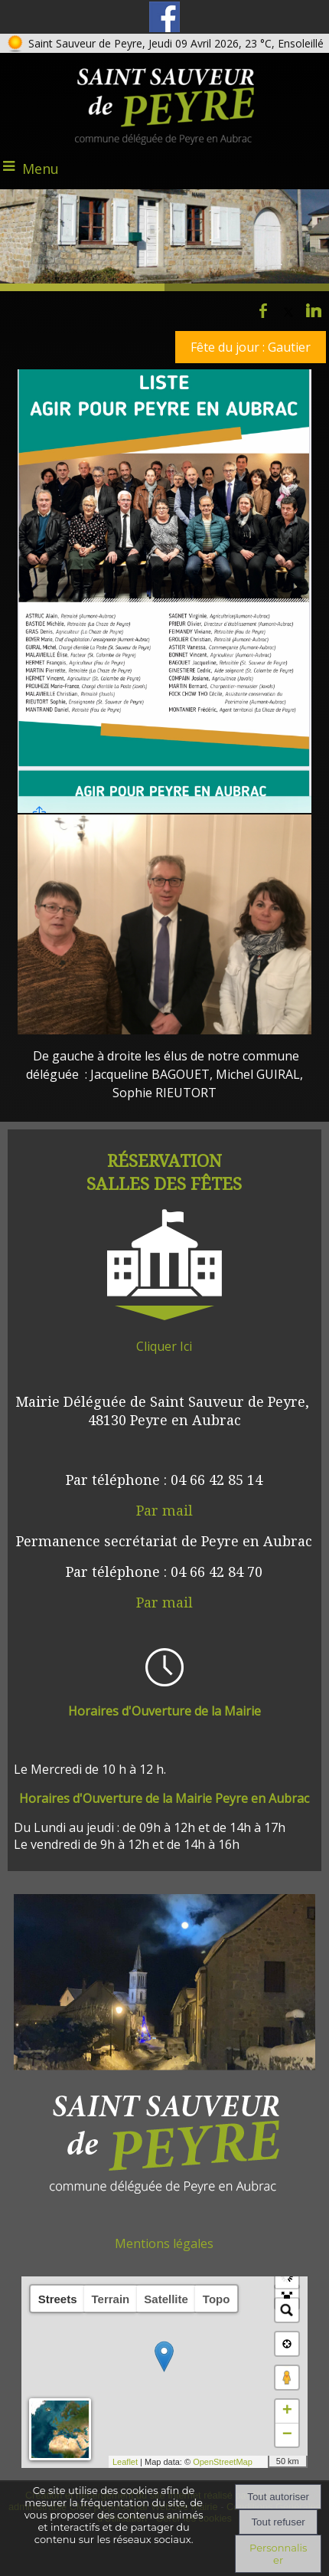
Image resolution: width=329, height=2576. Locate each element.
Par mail (164, 1510)
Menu (40, 168)
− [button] (287, 2435)
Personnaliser (278, 2554)
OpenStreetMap (215, 2461)
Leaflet (117, 2461)
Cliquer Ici (164, 1346)
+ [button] (287, 2411)
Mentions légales (164, 2243)
